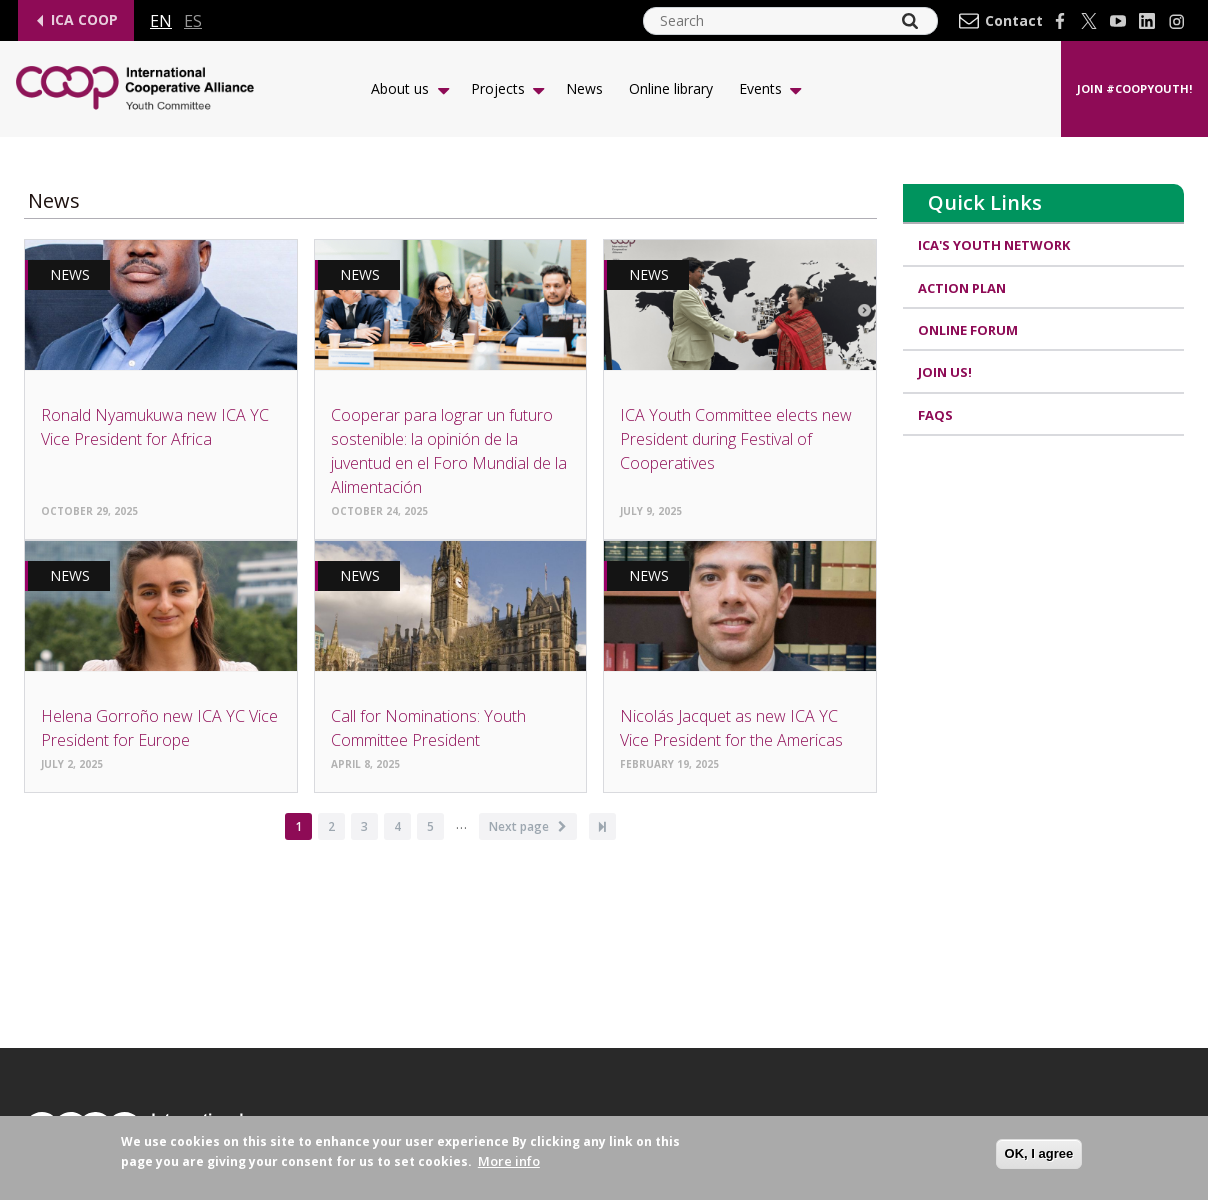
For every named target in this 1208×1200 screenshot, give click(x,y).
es (193, 21)
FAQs (936, 415)
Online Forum (969, 330)
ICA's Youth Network (995, 245)
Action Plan (963, 288)
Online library (671, 88)
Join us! (946, 373)
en (161, 21)
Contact (1014, 21)
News (584, 88)
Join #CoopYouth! (1134, 88)
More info (509, 1162)
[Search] (910, 21)
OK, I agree (1039, 1153)
